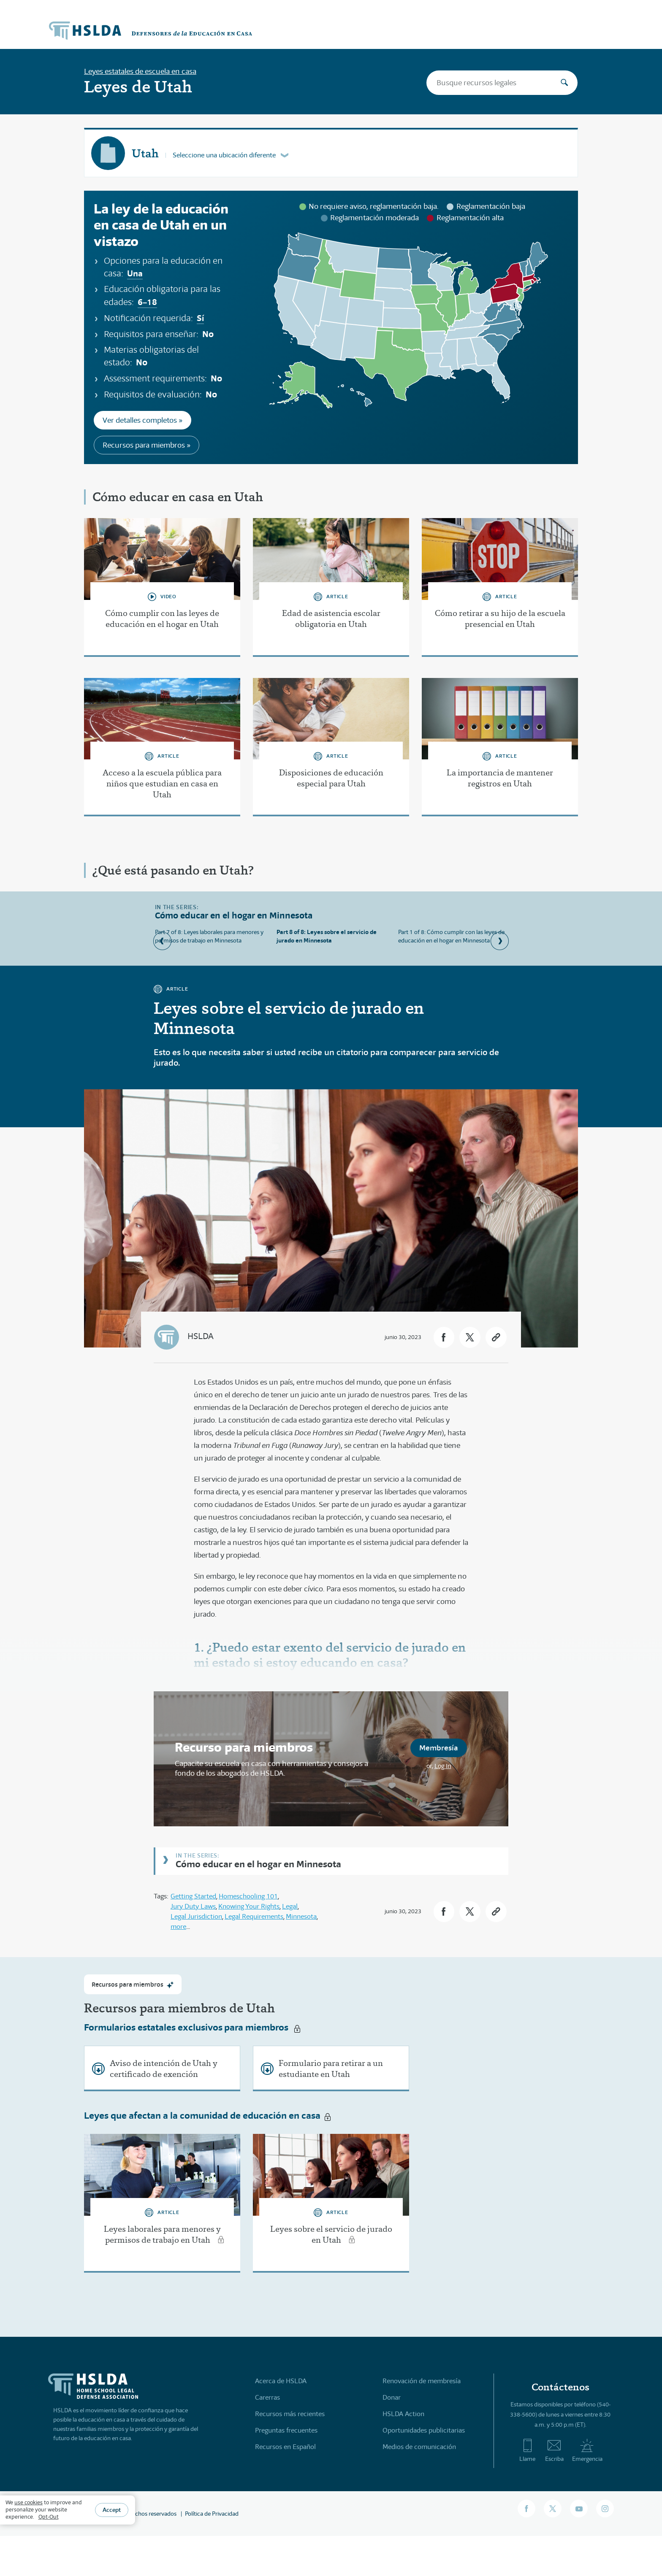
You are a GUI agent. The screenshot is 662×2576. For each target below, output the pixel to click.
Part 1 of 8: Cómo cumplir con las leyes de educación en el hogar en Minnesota (451, 936)
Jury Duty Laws (193, 1906)
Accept (112, 2510)
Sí (200, 318)
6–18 (147, 302)
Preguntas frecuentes (286, 2429)
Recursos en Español (285, 2446)
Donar (392, 2396)
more (178, 1926)
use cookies (28, 2502)
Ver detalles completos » (142, 420)
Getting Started (193, 1896)
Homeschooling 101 (248, 1896)
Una (135, 273)
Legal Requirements (254, 1916)
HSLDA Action (403, 2413)
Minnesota (301, 1916)
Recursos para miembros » (146, 445)
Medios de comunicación (419, 2446)
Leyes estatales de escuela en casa (140, 71)
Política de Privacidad (212, 2513)
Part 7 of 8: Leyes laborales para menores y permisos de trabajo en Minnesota (209, 936)
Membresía (438, 1747)
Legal (290, 1906)
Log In (442, 1766)
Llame (527, 2450)
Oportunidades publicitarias (424, 2429)
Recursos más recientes (290, 2413)
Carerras (267, 2396)
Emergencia (587, 2450)
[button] (442, 1337)
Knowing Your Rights (248, 1906)
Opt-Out (48, 2516)
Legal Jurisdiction (196, 1916)
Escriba (554, 2450)
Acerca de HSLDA (281, 2380)
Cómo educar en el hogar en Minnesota (258, 1863)
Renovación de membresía (422, 2380)
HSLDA (200, 1336)
